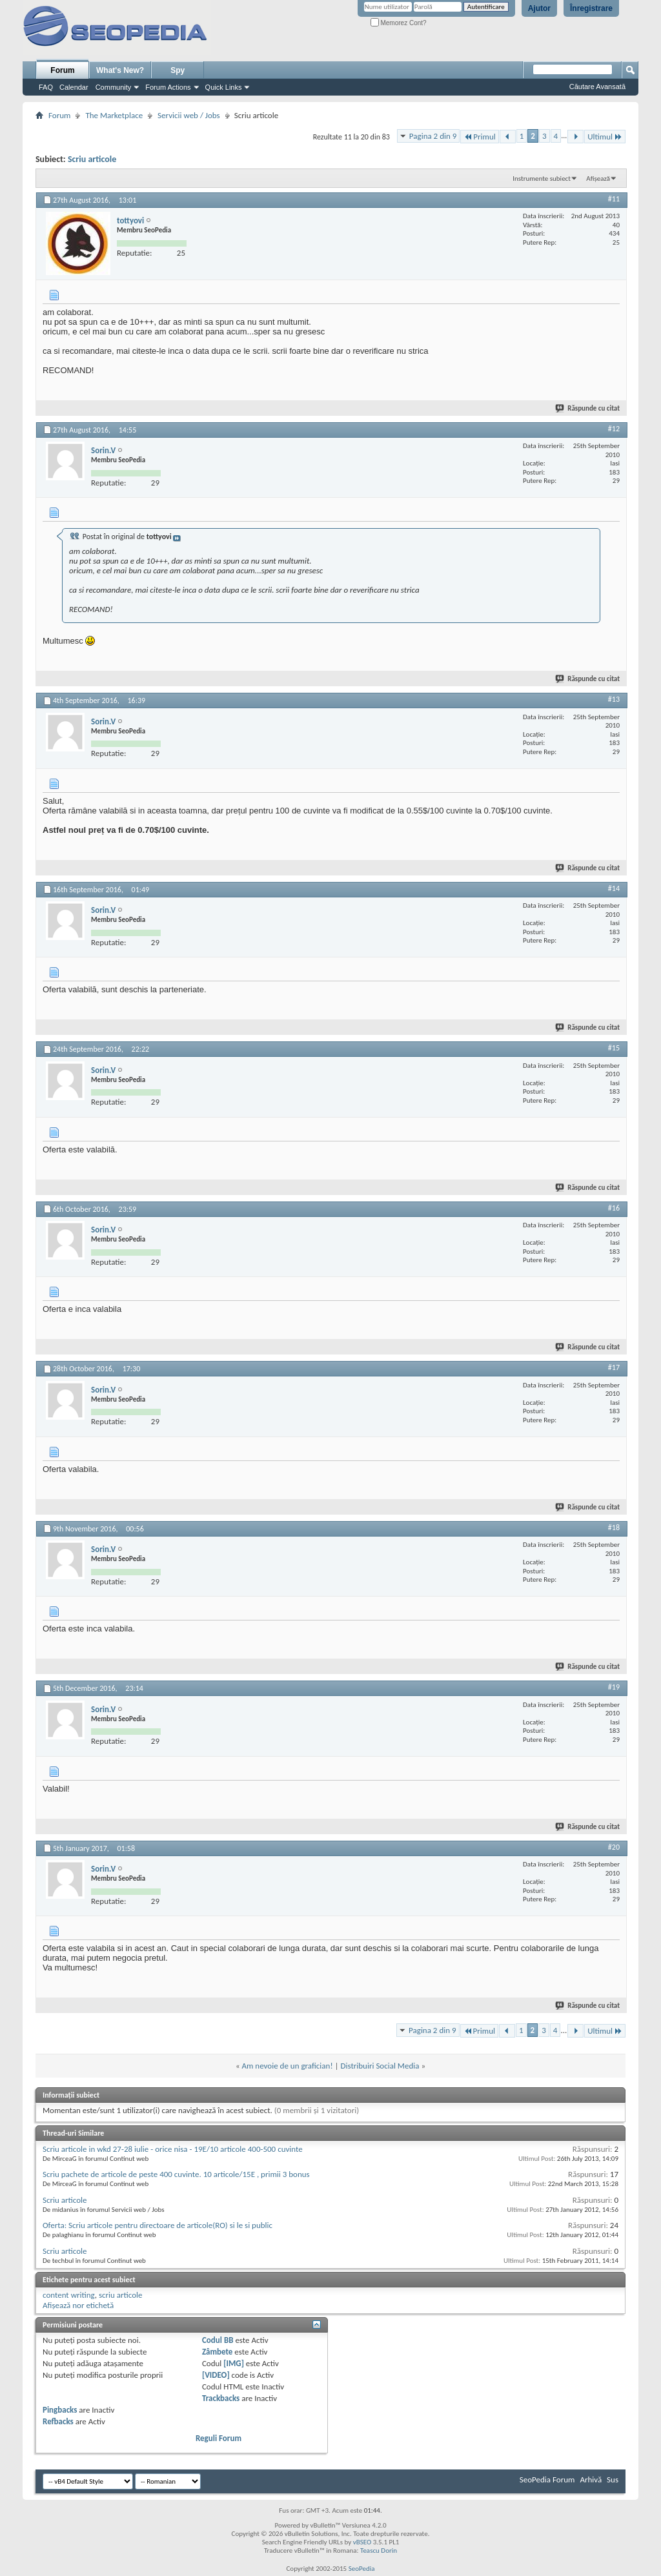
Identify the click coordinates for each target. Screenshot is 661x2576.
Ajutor (539, 8)
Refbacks (58, 2421)
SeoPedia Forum (547, 2479)
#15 (614, 1047)
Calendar (73, 87)
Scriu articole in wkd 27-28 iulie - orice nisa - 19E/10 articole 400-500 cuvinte (173, 2149)
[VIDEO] (216, 2375)
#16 (614, 1207)
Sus (612, 2479)
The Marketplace (114, 115)
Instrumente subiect (542, 178)
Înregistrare (591, 8)
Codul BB (218, 2340)
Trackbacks (220, 2398)
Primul (479, 136)
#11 (614, 198)
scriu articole (121, 2295)
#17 (614, 1367)
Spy (177, 70)
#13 (614, 699)
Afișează (598, 178)
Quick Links (223, 87)
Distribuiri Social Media (380, 2065)
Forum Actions (167, 87)
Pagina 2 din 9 (432, 136)
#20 (614, 1847)
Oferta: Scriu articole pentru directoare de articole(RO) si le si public (157, 2225)
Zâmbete (217, 2351)
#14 (614, 888)
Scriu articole (92, 159)
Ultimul (604, 136)
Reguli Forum (218, 2438)
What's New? (120, 70)
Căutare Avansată (597, 86)
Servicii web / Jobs (189, 115)
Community (114, 87)
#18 (614, 1527)
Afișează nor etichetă (78, 2305)
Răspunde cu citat (588, 408)
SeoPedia (362, 2568)
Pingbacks (60, 2410)
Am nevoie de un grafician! (287, 2065)
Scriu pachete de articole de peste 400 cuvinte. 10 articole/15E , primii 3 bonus (176, 2174)
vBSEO (362, 2542)
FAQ (46, 87)
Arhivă (591, 2479)
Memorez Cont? (399, 22)
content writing (69, 2295)
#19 (614, 1687)
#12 (614, 428)
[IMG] (233, 2363)
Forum (62, 70)
